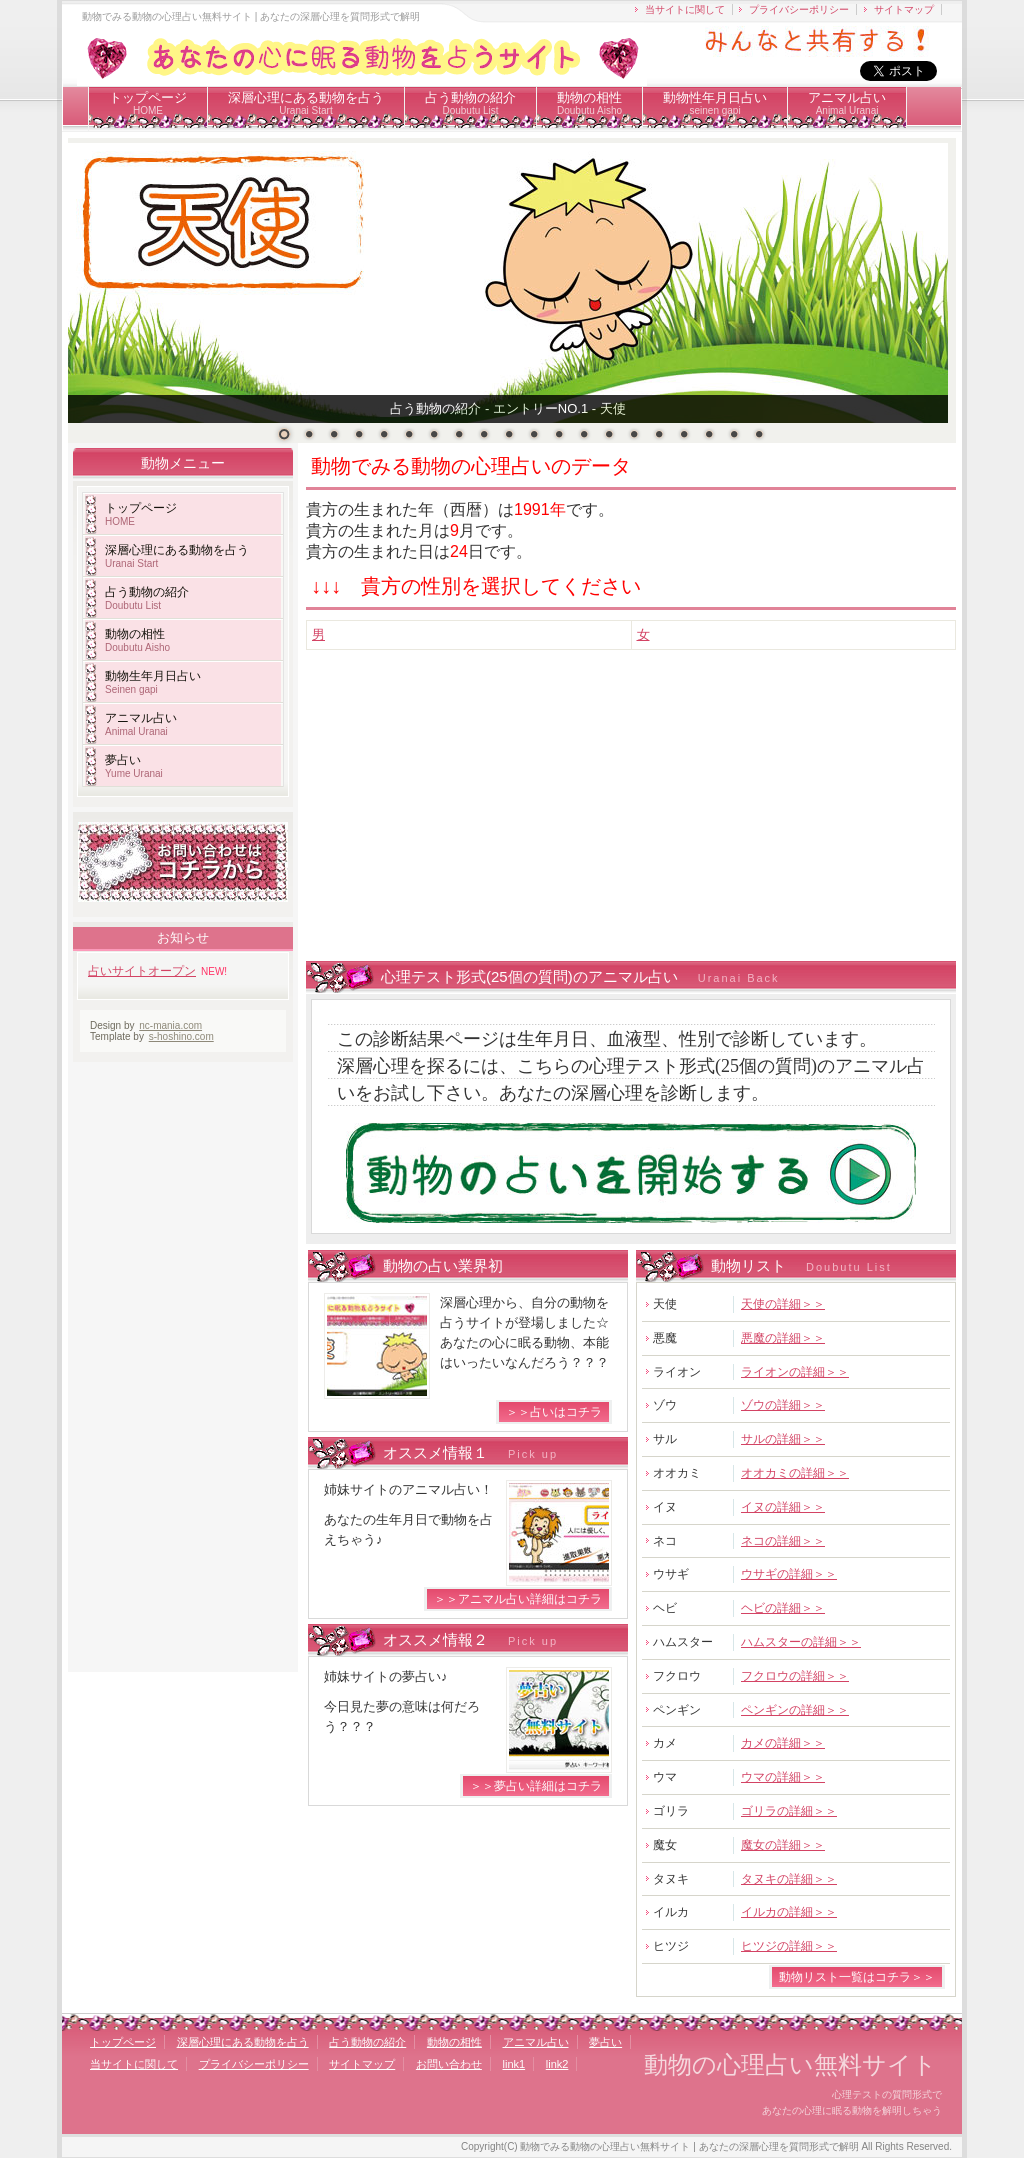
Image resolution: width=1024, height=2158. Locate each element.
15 (634, 434)
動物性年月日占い (715, 103)
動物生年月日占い (153, 682)
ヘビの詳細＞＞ (783, 1608)
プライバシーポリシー (799, 9)
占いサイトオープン (142, 971)
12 (559, 434)
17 (684, 434)
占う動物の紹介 (470, 103)
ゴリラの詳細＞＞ (789, 1811)
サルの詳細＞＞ (783, 1439)
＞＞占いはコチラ (554, 1412)
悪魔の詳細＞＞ (783, 1338)
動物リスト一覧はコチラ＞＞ (857, 1977)
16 (659, 434)
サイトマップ (904, 9)
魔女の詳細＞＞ (783, 1845)
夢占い (134, 766)
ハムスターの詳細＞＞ (801, 1642)
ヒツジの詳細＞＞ (789, 1946)
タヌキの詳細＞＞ (789, 1879)
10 (509, 434)
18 (709, 434)
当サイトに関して (685, 9)
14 (609, 434)
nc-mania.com (170, 1025)
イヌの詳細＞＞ (783, 1507)
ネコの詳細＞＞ (783, 1541)
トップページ (148, 103)
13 (584, 434)
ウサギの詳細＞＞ (789, 1574)
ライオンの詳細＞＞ (795, 1372)
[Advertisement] (665, 820)
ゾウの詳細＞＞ (783, 1405)
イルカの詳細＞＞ (789, 1912)
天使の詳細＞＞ (783, 1304)
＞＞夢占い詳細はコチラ (536, 1786)
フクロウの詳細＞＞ (795, 1676)
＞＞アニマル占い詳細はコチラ (518, 1599)
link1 (514, 2064)
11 (534, 434)
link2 (557, 2064)
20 (759, 434)
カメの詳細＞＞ (783, 1743)
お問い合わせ (449, 2064)
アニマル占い (847, 103)
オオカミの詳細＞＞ (795, 1473)
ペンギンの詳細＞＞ (795, 1710)
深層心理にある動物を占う (306, 103)
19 (734, 434)
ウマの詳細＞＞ (783, 1777)
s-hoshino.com (181, 1036)
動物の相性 (589, 103)
